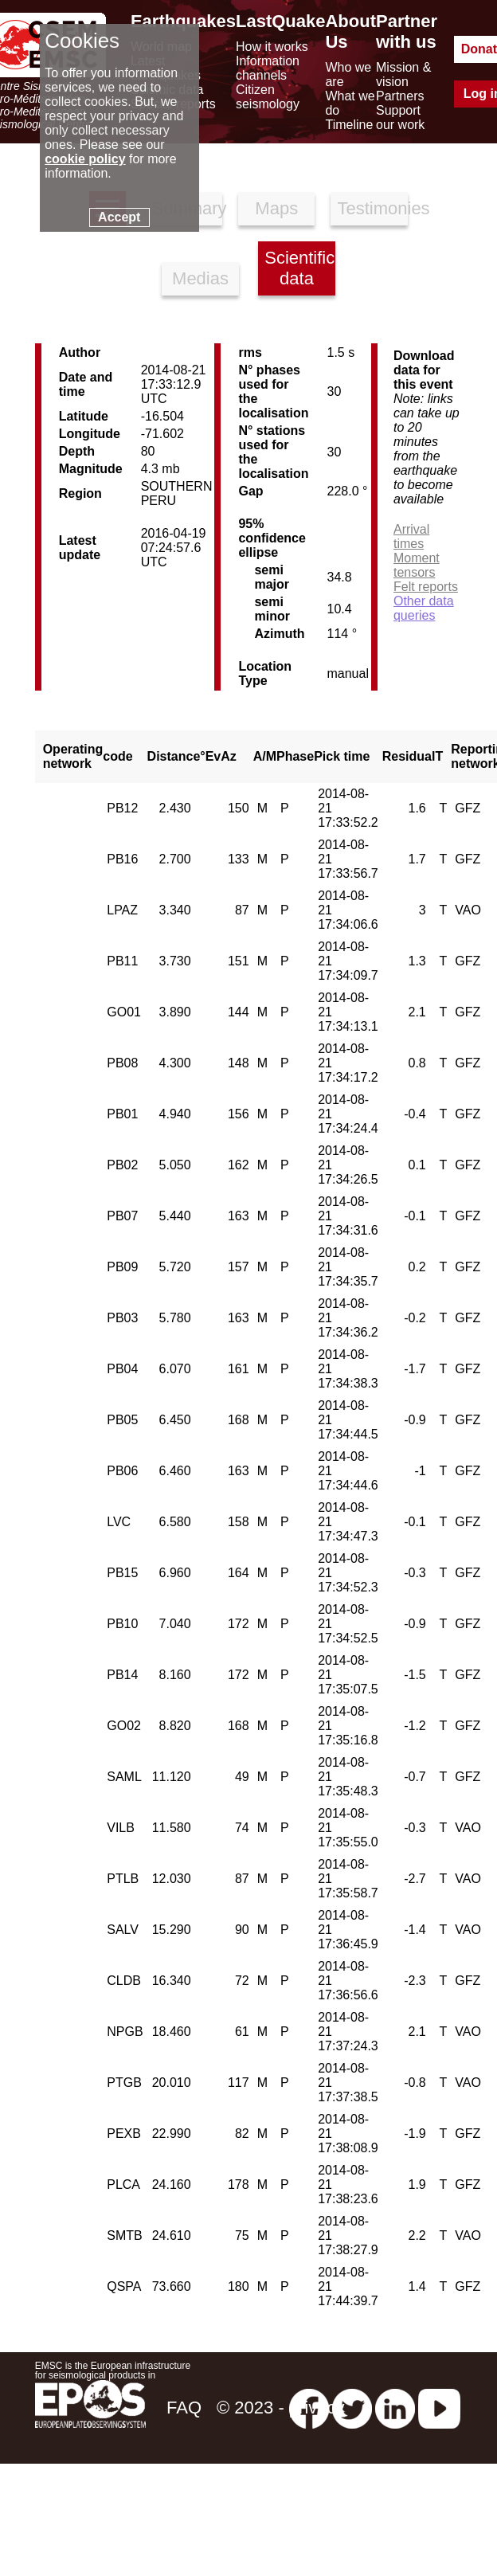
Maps (276, 208)
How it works (272, 46)
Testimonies (372, 208)
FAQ (184, 2407)
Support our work (400, 117)
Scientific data (299, 268)
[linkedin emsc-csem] (395, 2407)
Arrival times (411, 536)
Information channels (267, 68)
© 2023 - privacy (281, 2407)
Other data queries (423, 608)
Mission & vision (403, 74)
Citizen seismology (267, 97)
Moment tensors (416, 565)
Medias (200, 278)
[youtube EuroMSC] (439, 2407)
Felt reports (425, 586)
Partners (400, 96)
